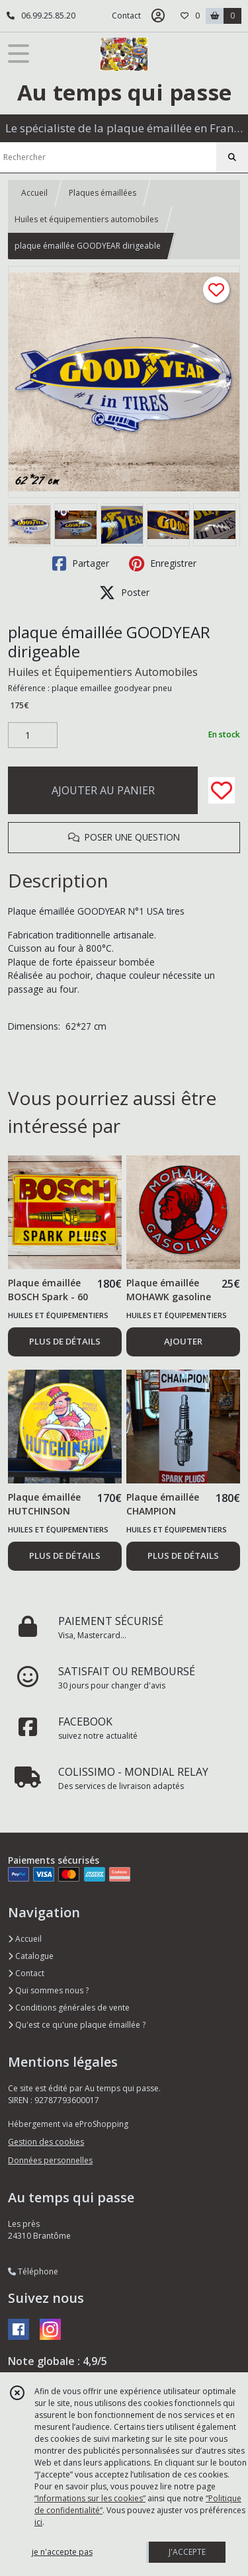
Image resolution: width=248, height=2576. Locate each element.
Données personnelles (50, 2160)
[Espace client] (158, 16)
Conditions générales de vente (69, 2007)
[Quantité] (33, 735)
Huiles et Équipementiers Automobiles (103, 672)
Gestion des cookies (46, 2141)
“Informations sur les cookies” (89, 2498)
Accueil (34, 192)
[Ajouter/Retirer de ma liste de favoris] (221, 790)
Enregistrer (162, 563)
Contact (126, 15)
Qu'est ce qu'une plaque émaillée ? (76, 2024)
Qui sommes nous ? (48, 1990)
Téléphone (33, 2271)
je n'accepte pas (62, 2551)
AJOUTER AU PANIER (103, 790)
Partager (80, 563)
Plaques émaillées (102, 192)
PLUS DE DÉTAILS (65, 1341)
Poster (124, 593)
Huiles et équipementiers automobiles (86, 219)
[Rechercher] (232, 157)
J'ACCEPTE (187, 2551)
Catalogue (31, 1956)
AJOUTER (183, 1341)
